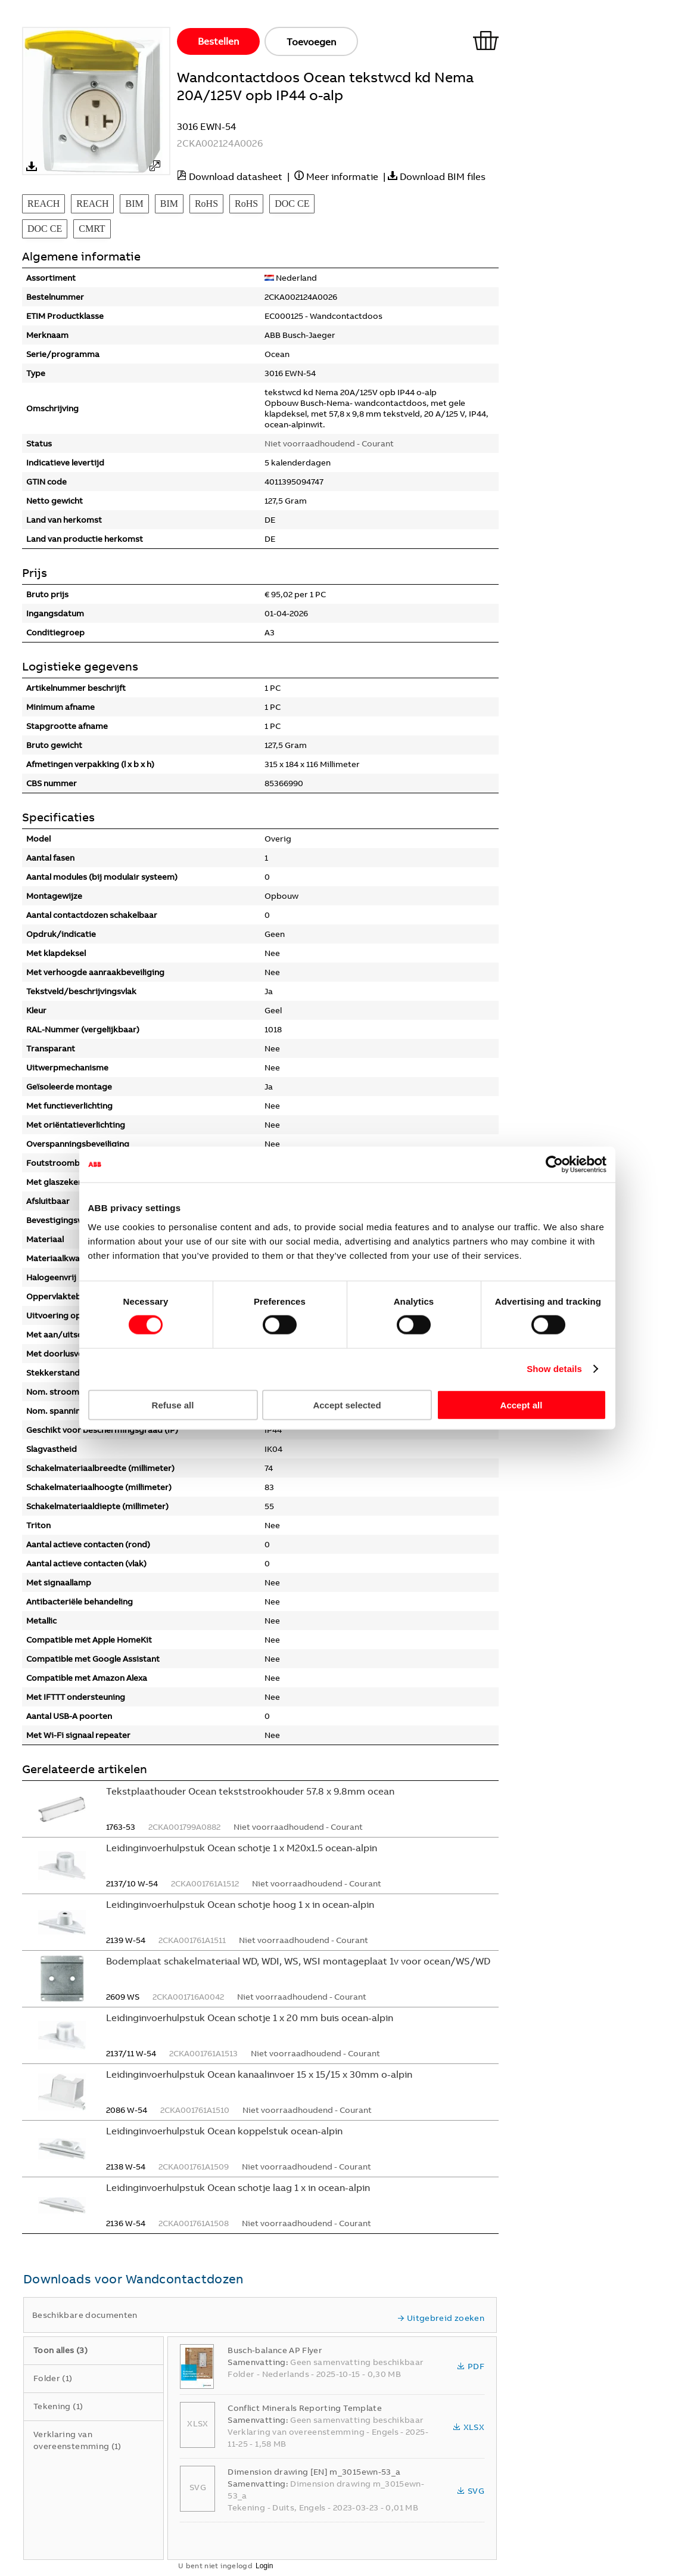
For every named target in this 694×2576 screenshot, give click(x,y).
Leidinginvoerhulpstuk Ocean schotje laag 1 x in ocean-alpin (238, 2187)
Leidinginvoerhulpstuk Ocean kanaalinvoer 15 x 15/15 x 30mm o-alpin (259, 2074)
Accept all (521, 1404)
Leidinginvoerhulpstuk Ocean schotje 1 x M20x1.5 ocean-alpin (241, 1848)
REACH (43, 203)
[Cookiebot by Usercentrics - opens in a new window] (554, 1165)
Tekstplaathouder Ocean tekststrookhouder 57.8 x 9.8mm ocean (250, 1791)
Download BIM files (443, 176)
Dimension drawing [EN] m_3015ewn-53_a (314, 2471)
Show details (554, 1369)
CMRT (92, 229)
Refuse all (173, 1404)
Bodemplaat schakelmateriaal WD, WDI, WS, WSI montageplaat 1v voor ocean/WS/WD (298, 1961)
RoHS (206, 203)
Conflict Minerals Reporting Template (305, 2408)
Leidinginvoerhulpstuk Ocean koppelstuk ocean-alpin (224, 2131)
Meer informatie (342, 176)
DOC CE (292, 203)
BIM (134, 203)
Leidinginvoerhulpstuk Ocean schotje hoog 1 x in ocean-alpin (240, 1904)
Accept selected (347, 1404)
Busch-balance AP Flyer (275, 2350)
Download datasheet (235, 176)
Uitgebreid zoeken (440, 2318)
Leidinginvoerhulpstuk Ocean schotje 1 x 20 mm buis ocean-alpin (249, 2017)
